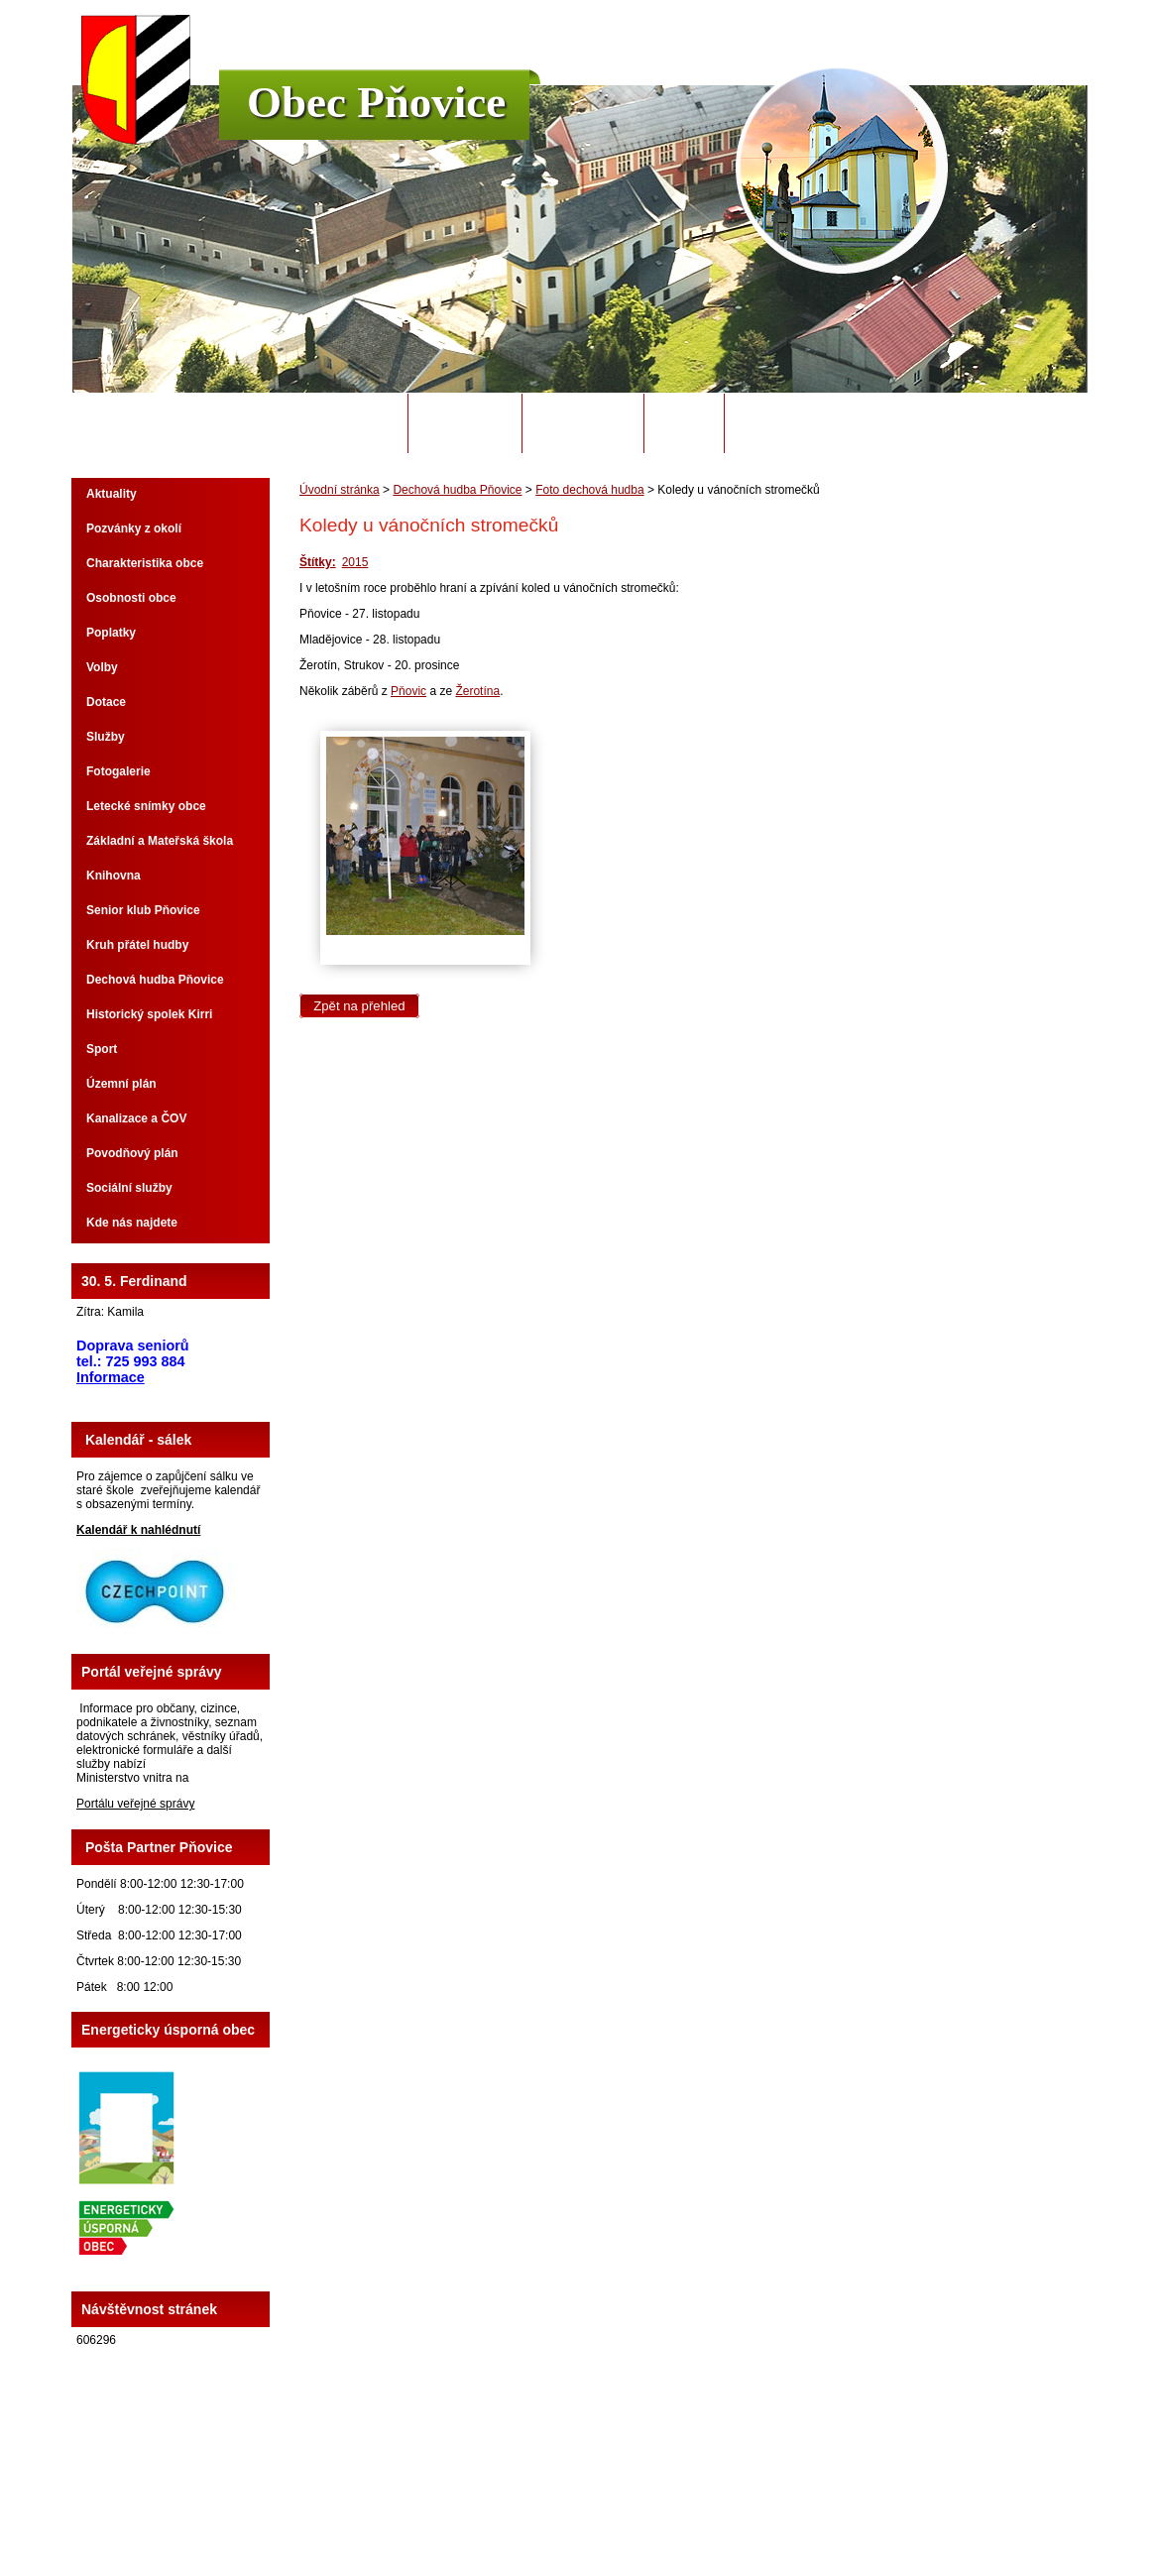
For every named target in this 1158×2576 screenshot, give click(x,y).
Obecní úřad (465, 423)
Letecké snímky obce (146, 806)
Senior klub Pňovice (143, 910)
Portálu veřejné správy (135, 1804)
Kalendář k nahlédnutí (138, 1530)
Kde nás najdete (131, 1222)
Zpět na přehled (359, 1005)
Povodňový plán (132, 1153)
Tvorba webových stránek (657, 2519)
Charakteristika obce (144, 563)
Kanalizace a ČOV (136, 1118)
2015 (355, 562)
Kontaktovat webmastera (614, 2506)
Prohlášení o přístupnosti (831, 2506)
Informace (110, 1377)
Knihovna (113, 875)
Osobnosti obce (131, 598)
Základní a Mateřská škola (159, 841)
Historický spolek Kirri (149, 1014)
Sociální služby (129, 1188)
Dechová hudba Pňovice (457, 490)
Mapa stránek (723, 2506)
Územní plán (121, 1084)
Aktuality (111, 494)
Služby (105, 737)
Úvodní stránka (339, 423)
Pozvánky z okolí (133, 528)
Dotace (106, 702)
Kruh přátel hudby (137, 945)
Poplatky (111, 633)
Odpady (684, 423)
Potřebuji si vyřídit (806, 423)
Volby (102, 667)
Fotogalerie (118, 771)
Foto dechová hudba (589, 490)
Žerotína (477, 691)
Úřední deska (582, 423)
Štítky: (317, 562)
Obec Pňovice (376, 102)
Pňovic (408, 691)
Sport (101, 1049)
